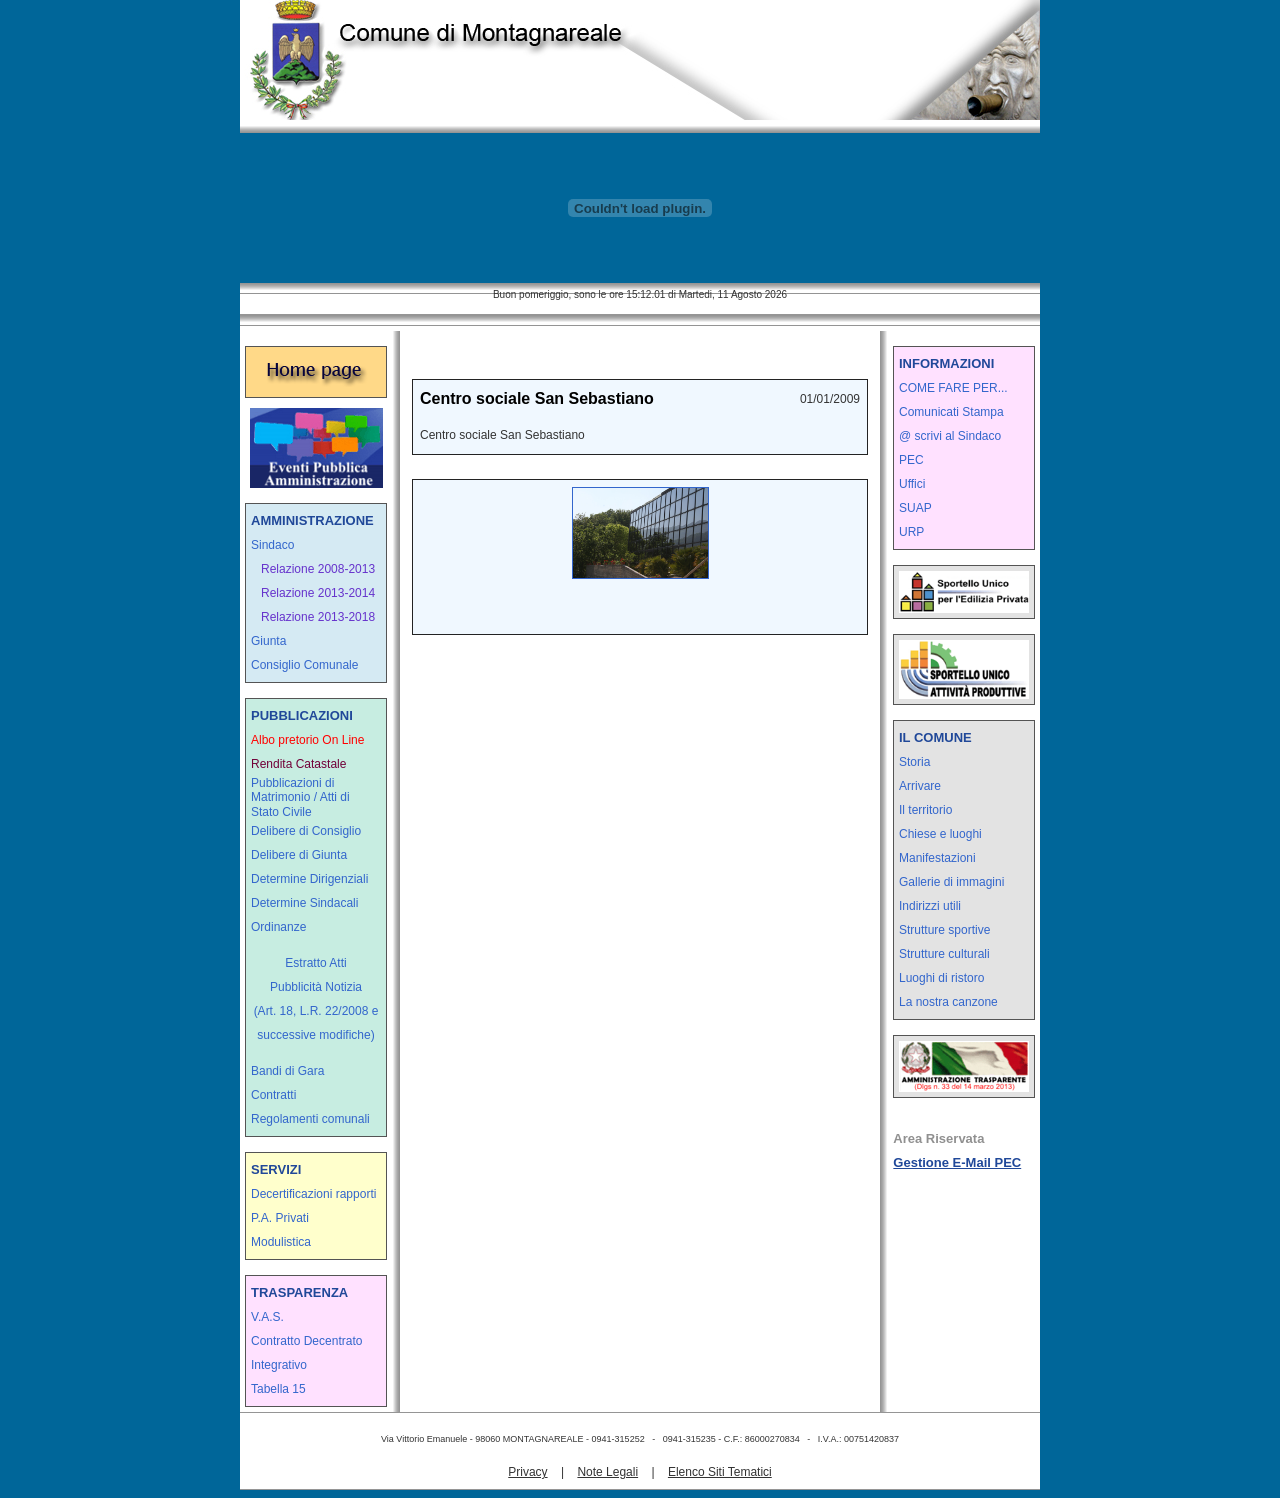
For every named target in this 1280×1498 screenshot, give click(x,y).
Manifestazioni (937, 858)
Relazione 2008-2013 (318, 569)
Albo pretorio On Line (307, 740)
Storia (914, 762)
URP (911, 532)
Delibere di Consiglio (306, 831)
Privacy (527, 1472)
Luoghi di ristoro (941, 978)
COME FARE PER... (953, 388)
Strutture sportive (944, 930)
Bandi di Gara (287, 1071)
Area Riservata (938, 1138)
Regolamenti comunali (310, 1119)
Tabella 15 (278, 1389)
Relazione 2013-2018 (318, 617)
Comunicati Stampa (951, 412)
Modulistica (281, 1242)
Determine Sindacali (304, 903)
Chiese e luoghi (940, 834)
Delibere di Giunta (299, 855)
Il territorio (925, 810)
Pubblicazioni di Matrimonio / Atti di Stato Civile (300, 797)
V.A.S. (267, 1317)
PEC (911, 460)
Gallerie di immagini (951, 882)
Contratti (273, 1095)
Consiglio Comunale (304, 665)
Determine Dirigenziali (309, 879)
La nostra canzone (948, 1002)
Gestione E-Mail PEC (957, 1162)
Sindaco (272, 545)
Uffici (912, 484)
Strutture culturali (944, 954)
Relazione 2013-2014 (318, 593)
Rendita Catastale (298, 764)
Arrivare (920, 786)
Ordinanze (278, 927)
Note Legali (607, 1472)
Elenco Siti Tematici (720, 1472)
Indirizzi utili (930, 906)
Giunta (268, 641)
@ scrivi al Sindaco (950, 436)
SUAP (915, 508)
